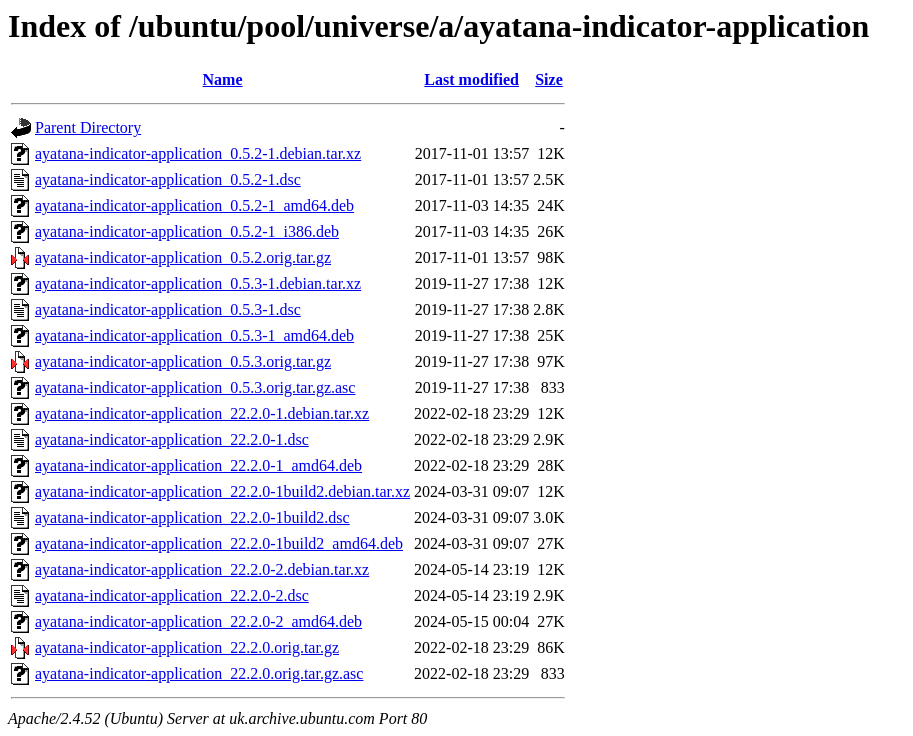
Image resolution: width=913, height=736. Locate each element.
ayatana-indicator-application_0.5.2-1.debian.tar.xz (198, 153)
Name (223, 79)
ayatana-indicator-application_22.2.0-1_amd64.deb (198, 465)
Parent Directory (88, 127)
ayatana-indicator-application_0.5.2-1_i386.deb (187, 231)
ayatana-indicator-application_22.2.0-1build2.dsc (192, 517)
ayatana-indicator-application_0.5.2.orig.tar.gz (183, 257)
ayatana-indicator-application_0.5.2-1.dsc (168, 179)
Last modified (471, 79)
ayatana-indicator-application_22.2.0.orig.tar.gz (187, 647)
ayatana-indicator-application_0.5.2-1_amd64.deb (194, 205)
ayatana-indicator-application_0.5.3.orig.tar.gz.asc (195, 387)
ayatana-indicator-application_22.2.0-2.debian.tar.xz (202, 569)
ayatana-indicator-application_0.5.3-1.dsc (168, 309)
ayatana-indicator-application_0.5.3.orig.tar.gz (183, 361)
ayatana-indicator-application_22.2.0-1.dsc (172, 439)
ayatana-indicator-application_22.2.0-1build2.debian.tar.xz (222, 491)
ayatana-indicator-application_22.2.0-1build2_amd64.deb (219, 543)
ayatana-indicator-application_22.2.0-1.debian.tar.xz (202, 413)
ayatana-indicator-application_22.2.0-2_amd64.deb (198, 621)
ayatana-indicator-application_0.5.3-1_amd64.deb (194, 335)
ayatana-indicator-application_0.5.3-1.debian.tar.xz (198, 283)
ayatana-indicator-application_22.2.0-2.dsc (172, 595)
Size (549, 79)
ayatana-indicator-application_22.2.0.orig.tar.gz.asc (199, 673)
